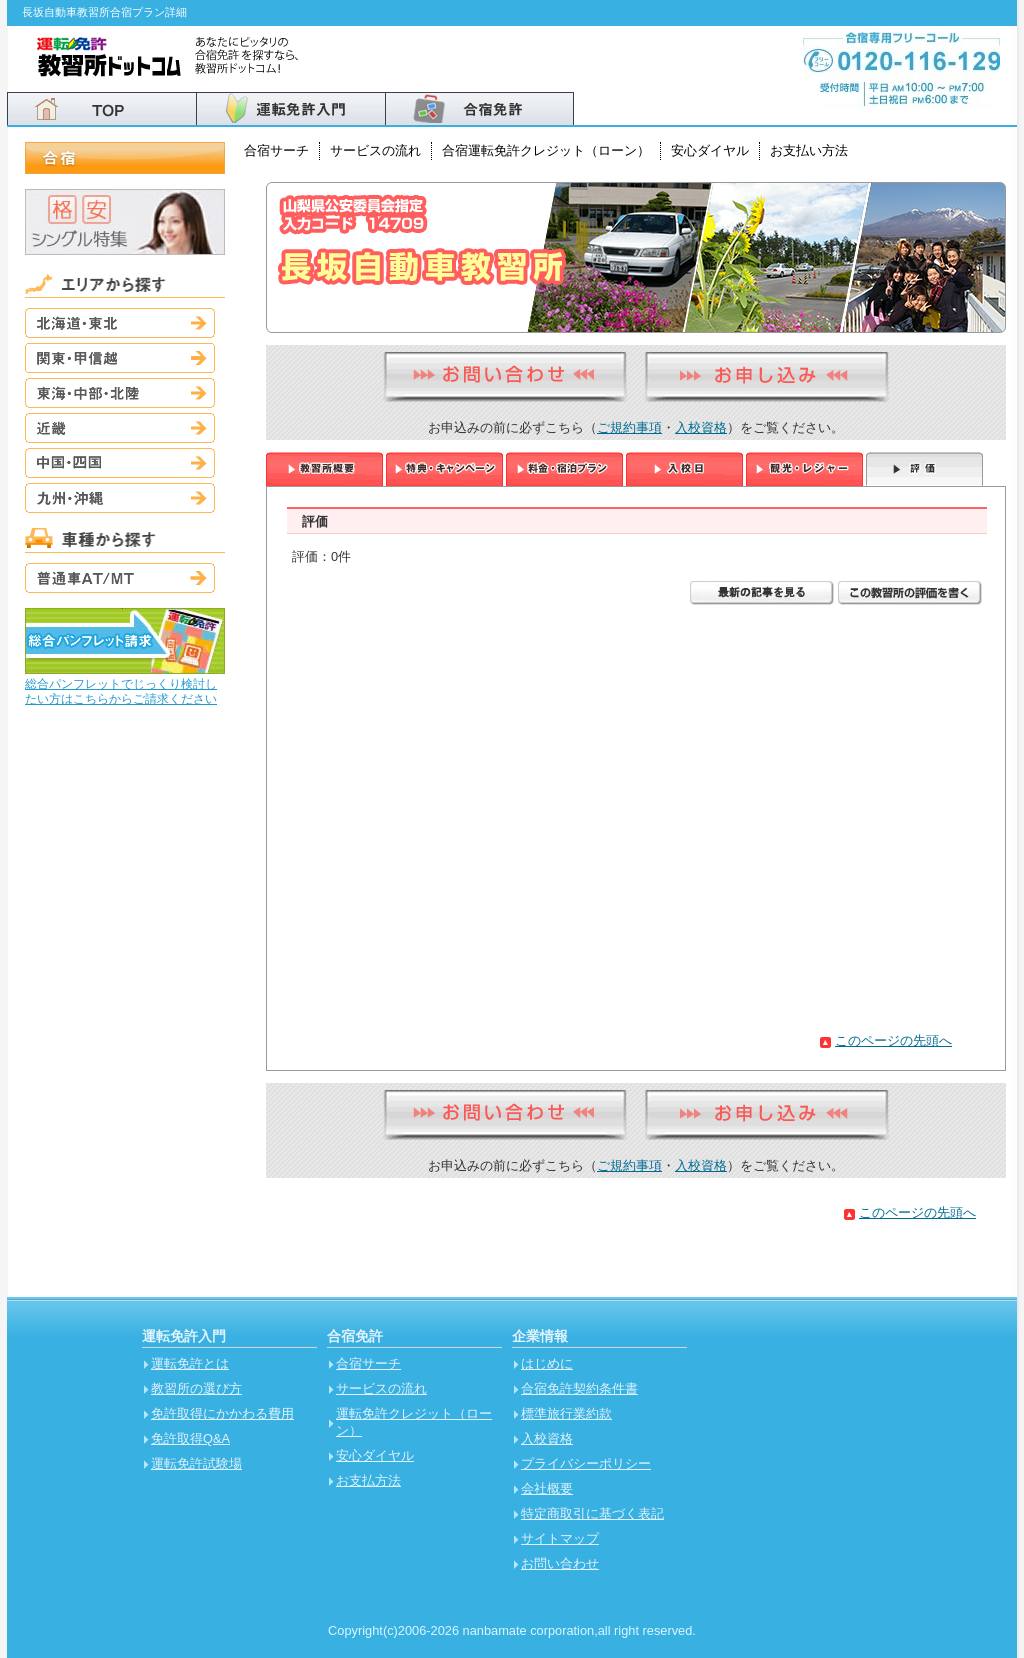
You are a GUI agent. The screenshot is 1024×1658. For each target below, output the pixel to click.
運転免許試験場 (196, 1463)
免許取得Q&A (190, 1438)
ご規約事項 (629, 427)
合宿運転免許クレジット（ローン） (546, 150)
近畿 (120, 428)
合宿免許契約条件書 (579, 1388)
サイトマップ (560, 1538)
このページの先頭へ (893, 1040)
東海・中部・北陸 (120, 393)
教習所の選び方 (196, 1388)
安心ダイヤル (710, 150)
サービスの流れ (375, 150)
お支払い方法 (809, 150)
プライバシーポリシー (586, 1463)
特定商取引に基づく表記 (592, 1513)
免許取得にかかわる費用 (222, 1413)
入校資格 (701, 427)
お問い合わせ (560, 1563)
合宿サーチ (276, 150)
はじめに (547, 1363)
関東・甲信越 (120, 358)
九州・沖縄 (120, 498)
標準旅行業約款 (566, 1413)
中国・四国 (120, 463)
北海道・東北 (120, 323)
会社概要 (547, 1488)
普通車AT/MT (120, 578)
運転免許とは (190, 1363)
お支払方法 (368, 1480)
